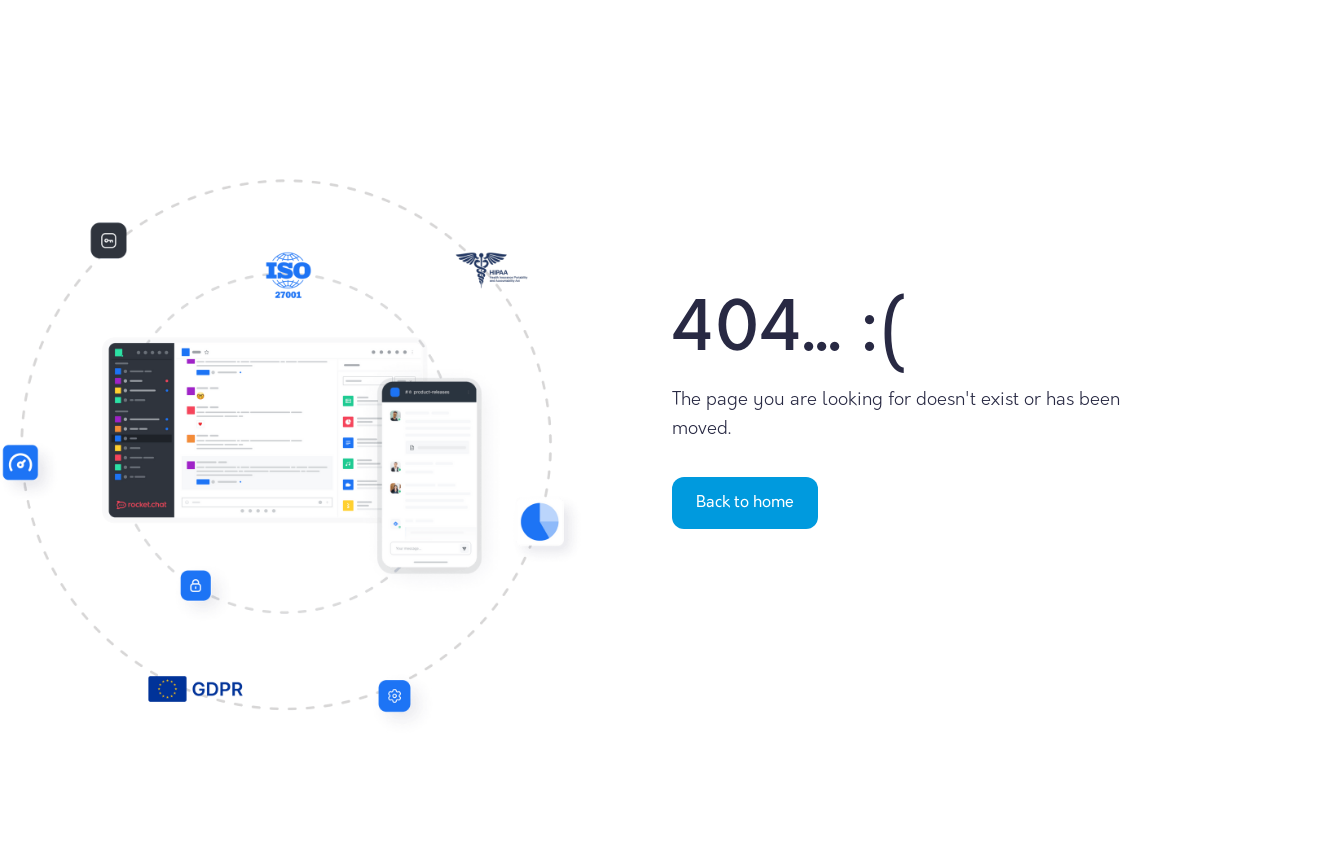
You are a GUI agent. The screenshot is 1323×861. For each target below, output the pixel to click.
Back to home (745, 503)
